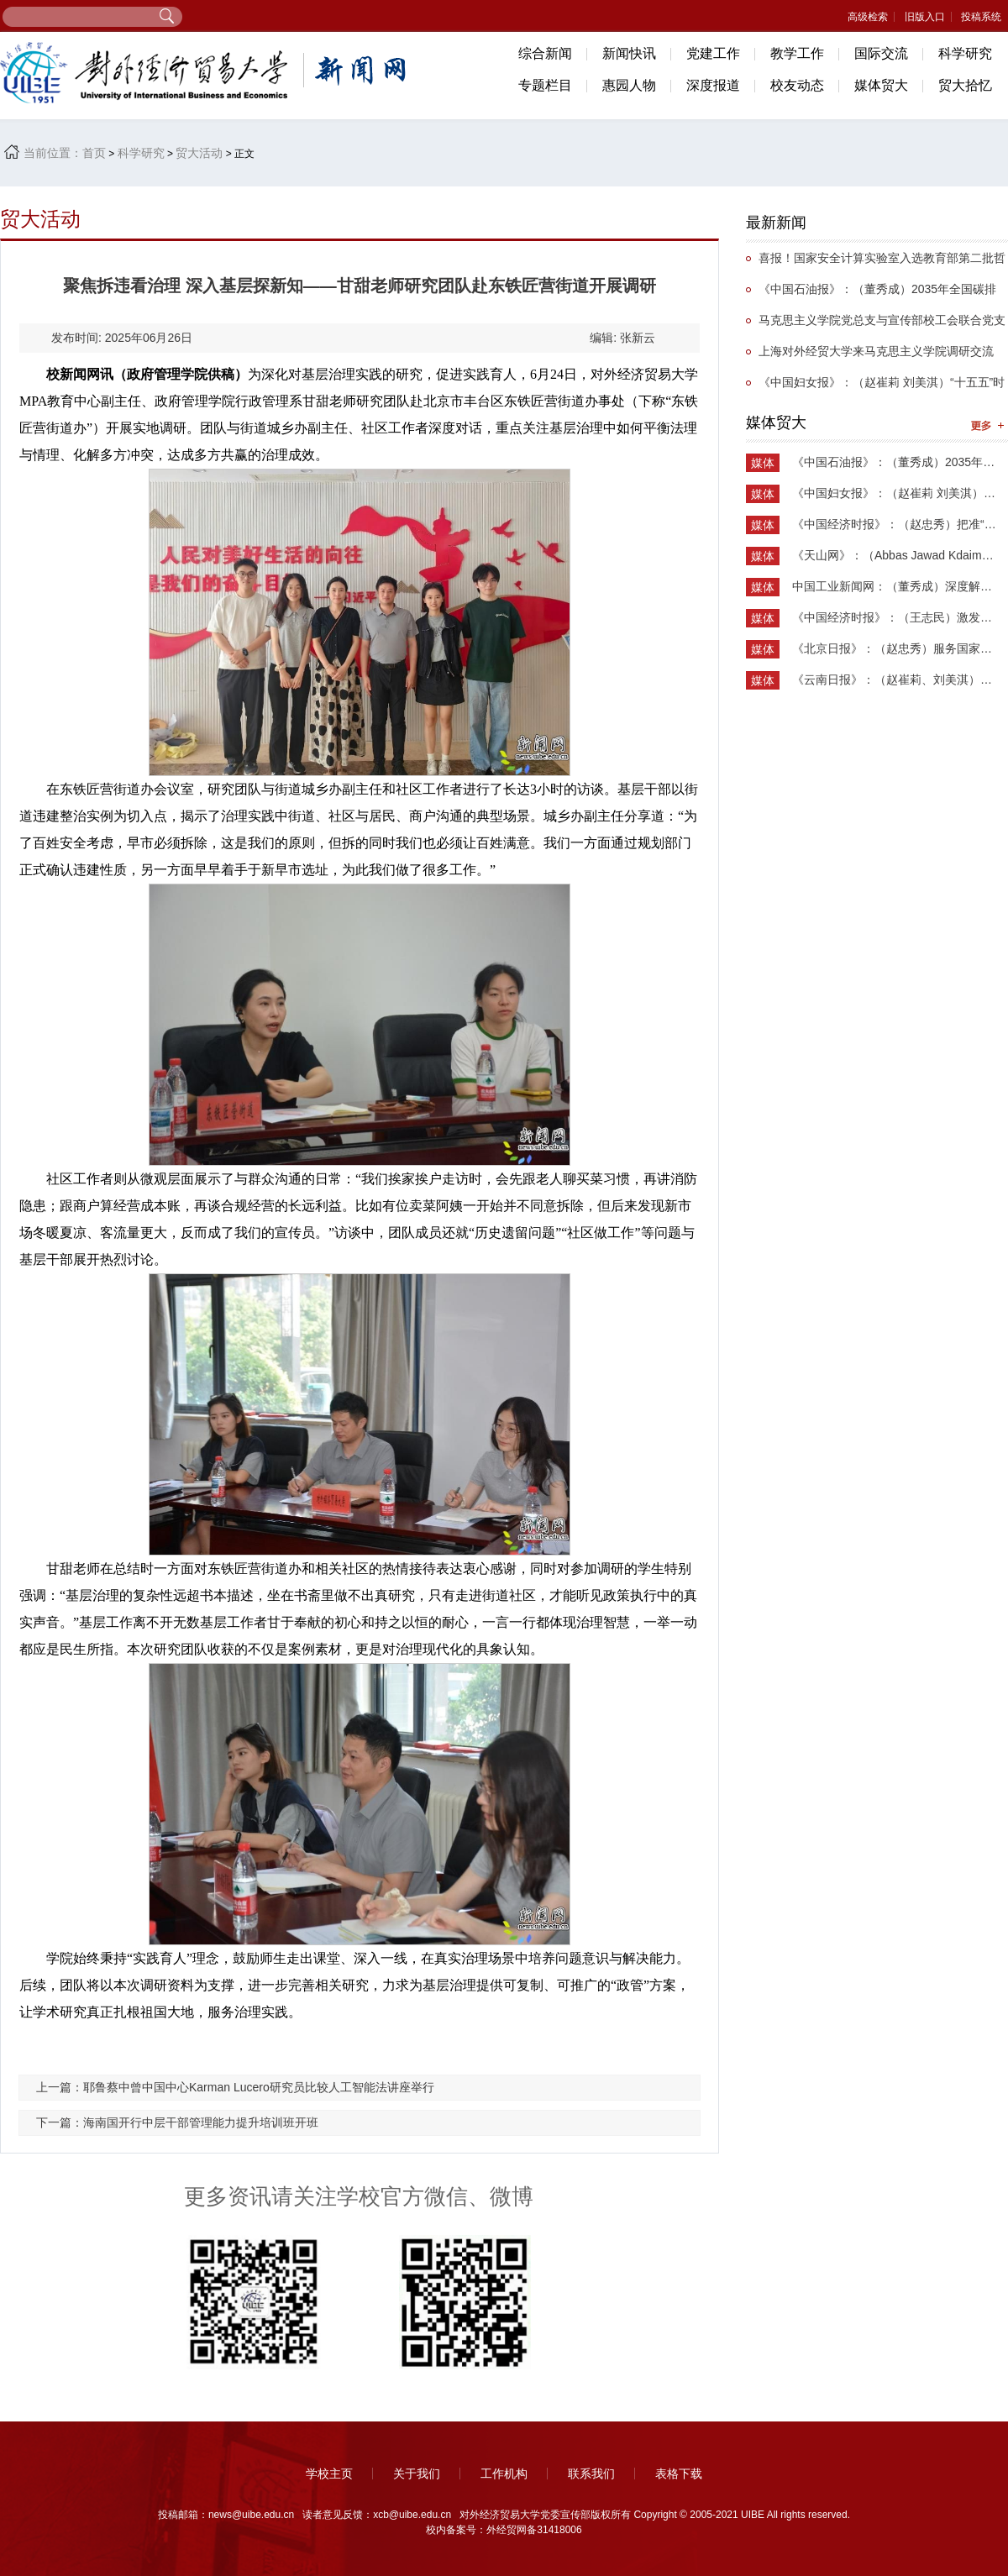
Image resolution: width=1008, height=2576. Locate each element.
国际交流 (881, 53)
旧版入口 (925, 17)
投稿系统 (981, 17)
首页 (94, 153)
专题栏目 (545, 85)
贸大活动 (199, 153)
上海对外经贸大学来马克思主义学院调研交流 (876, 351)
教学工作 (797, 53)
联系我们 (591, 2473)
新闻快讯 (629, 53)
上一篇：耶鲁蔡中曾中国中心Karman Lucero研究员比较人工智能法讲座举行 (235, 2087)
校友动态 (797, 85)
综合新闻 (545, 53)
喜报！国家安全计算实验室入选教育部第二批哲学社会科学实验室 (875, 262)
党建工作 (713, 53)
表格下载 (678, 2473)
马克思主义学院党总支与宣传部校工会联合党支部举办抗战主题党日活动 (875, 324)
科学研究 (965, 53)
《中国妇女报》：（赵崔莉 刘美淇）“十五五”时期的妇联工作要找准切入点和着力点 (875, 386)
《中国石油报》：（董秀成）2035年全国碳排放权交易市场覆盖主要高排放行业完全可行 (871, 293)
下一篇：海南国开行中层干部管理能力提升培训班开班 (177, 2122)
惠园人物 (629, 85)
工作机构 (504, 2473)
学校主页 (329, 2473)
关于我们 (416, 2473)
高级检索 (868, 17)
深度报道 (713, 85)
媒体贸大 (881, 85)
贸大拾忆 (965, 85)
